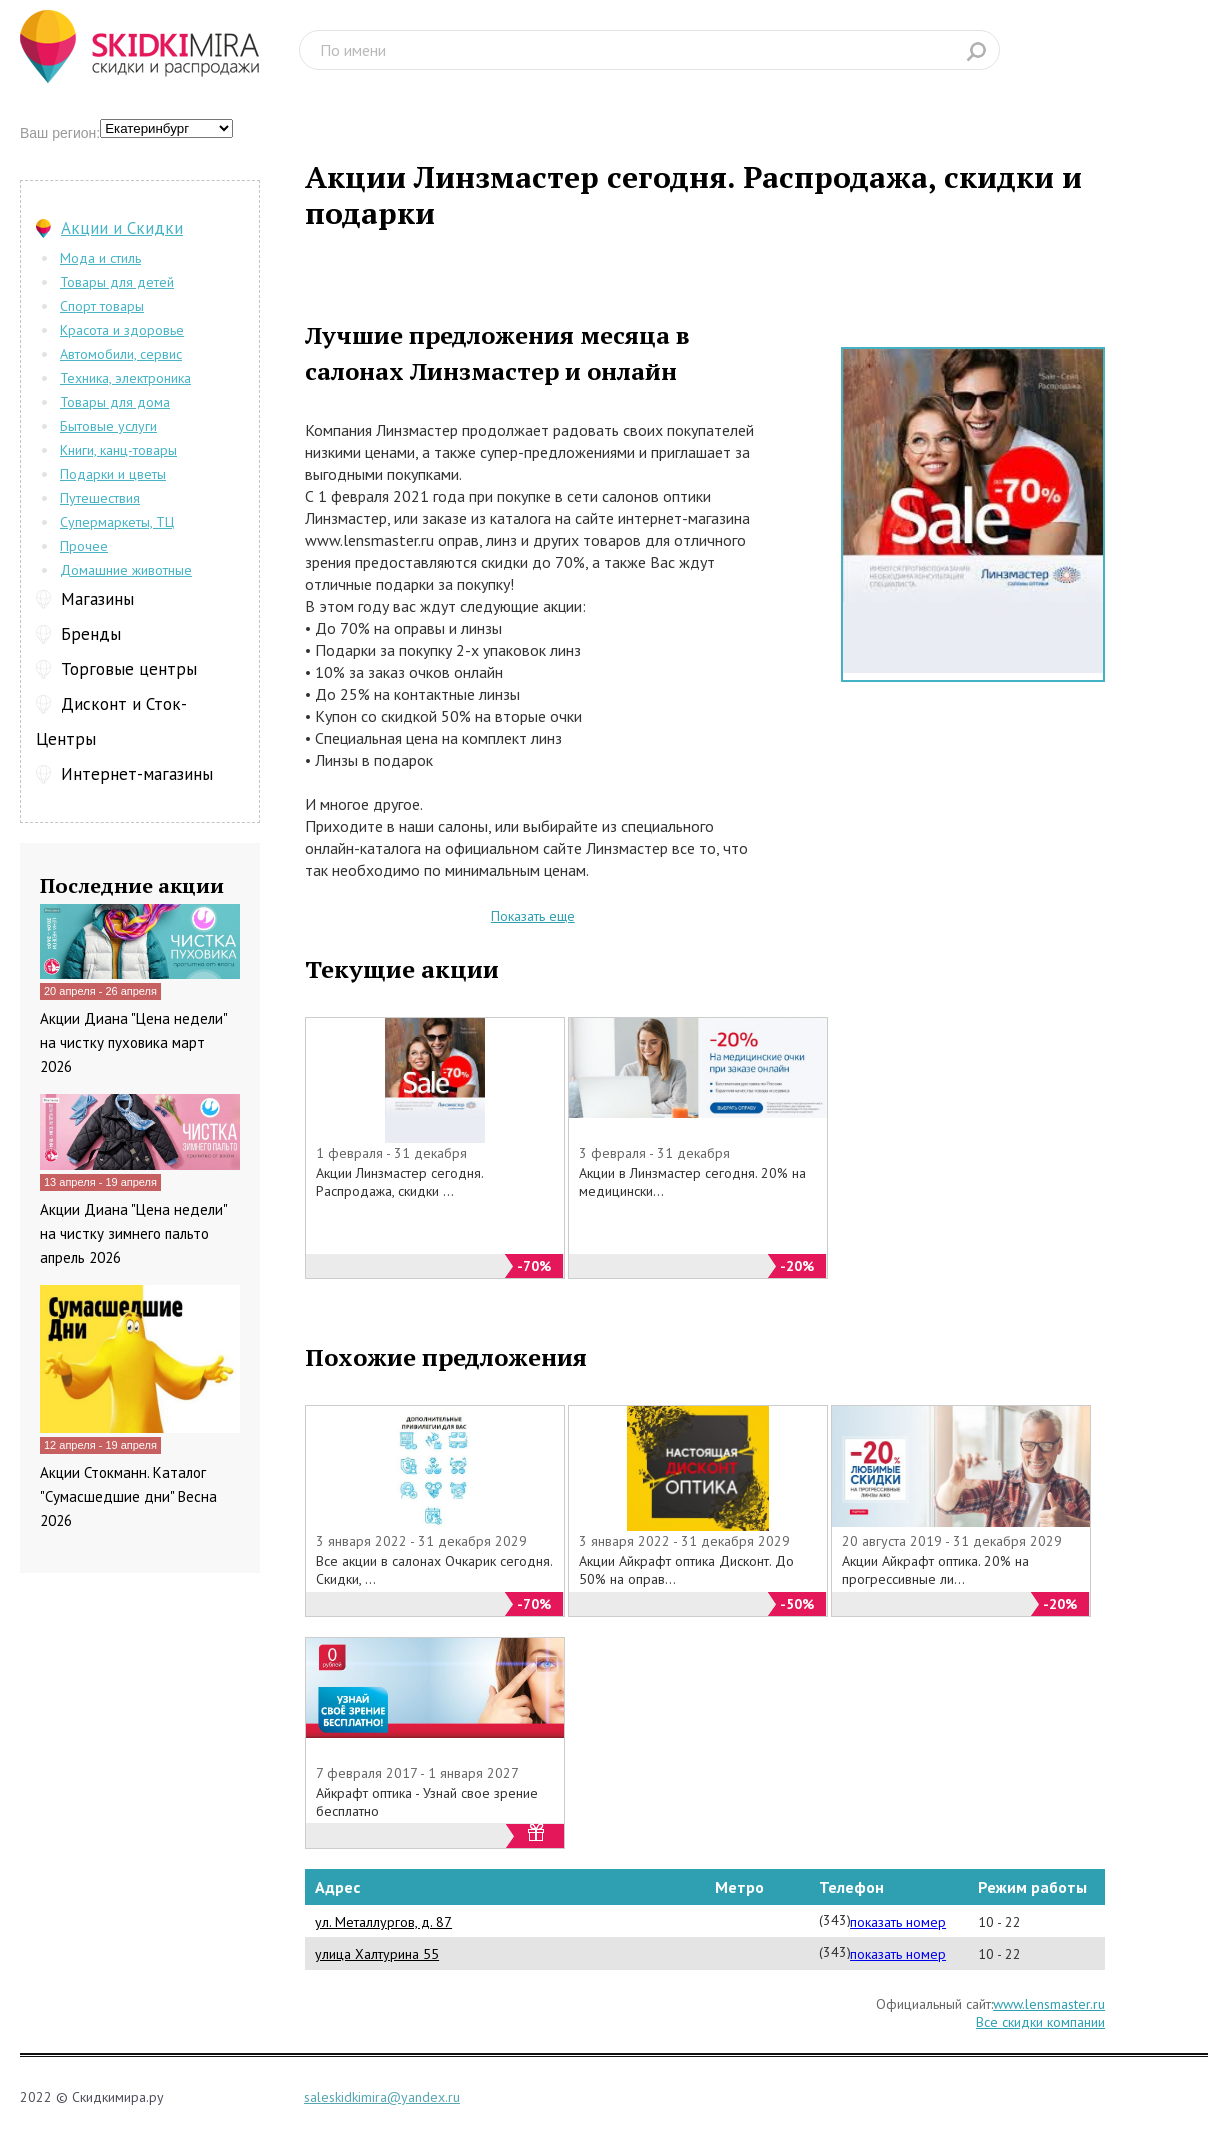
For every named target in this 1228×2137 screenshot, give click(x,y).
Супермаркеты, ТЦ (117, 522)
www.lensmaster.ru (1049, 2004)
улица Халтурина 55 (377, 1954)
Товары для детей (117, 282)
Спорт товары (102, 306)
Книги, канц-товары (118, 450)
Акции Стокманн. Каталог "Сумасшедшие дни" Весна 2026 (128, 1496)
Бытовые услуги (108, 426)
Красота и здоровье (122, 330)
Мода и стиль (100, 258)
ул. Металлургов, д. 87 (383, 1922)
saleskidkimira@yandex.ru (382, 2097)
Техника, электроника (125, 378)
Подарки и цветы (113, 474)
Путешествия (100, 498)
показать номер (898, 1922)
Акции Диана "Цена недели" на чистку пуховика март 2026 (133, 1042)
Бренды (91, 634)
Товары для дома (115, 402)
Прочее (84, 546)
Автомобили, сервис (121, 354)
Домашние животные (126, 570)
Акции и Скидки (122, 228)
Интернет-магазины (137, 774)
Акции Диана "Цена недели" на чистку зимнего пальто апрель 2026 (133, 1233)
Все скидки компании (1040, 2022)
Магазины (97, 599)
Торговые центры (129, 669)
